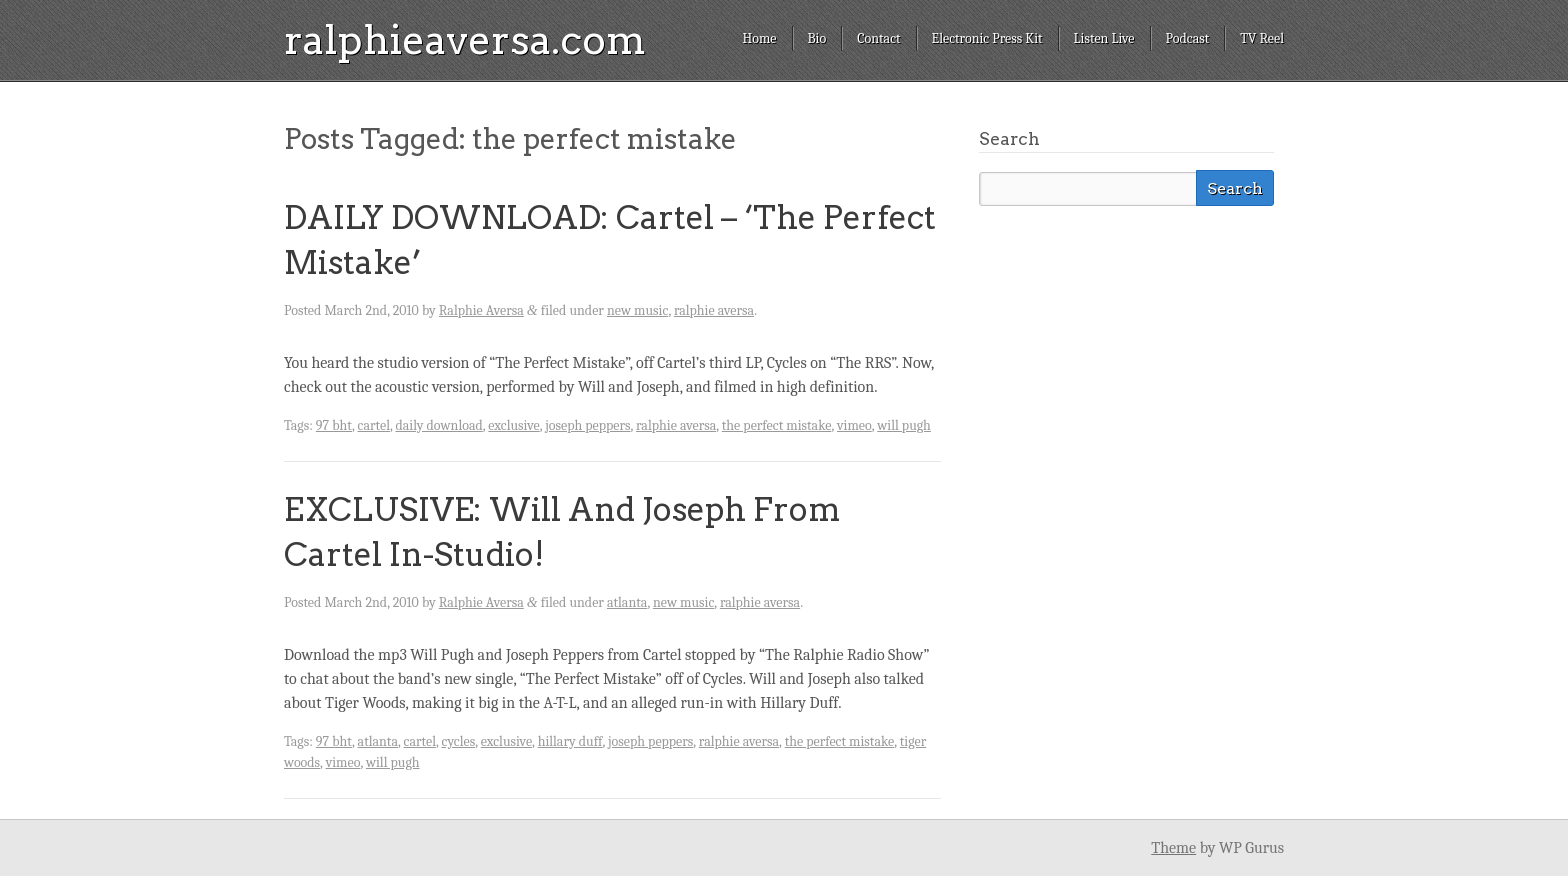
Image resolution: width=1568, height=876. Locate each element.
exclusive (513, 425)
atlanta (627, 602)
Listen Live (1104, 38)
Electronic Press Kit (987, 38)
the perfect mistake (777, 425)
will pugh (904, 425)
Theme (1173, 848)
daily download (439, 425)
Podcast (1188, 38)
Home (759, 38)
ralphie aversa (714, 310)
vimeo (854, 425)
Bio (817, 38)
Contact (878, 38)
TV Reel (1262, 38)
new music (637, 310)
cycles (458, 741)
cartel (374, 425)
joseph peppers (587, 425)
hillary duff (570, 741)
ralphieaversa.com (465, 40)
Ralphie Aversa (481, 310)
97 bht (334, 425)
